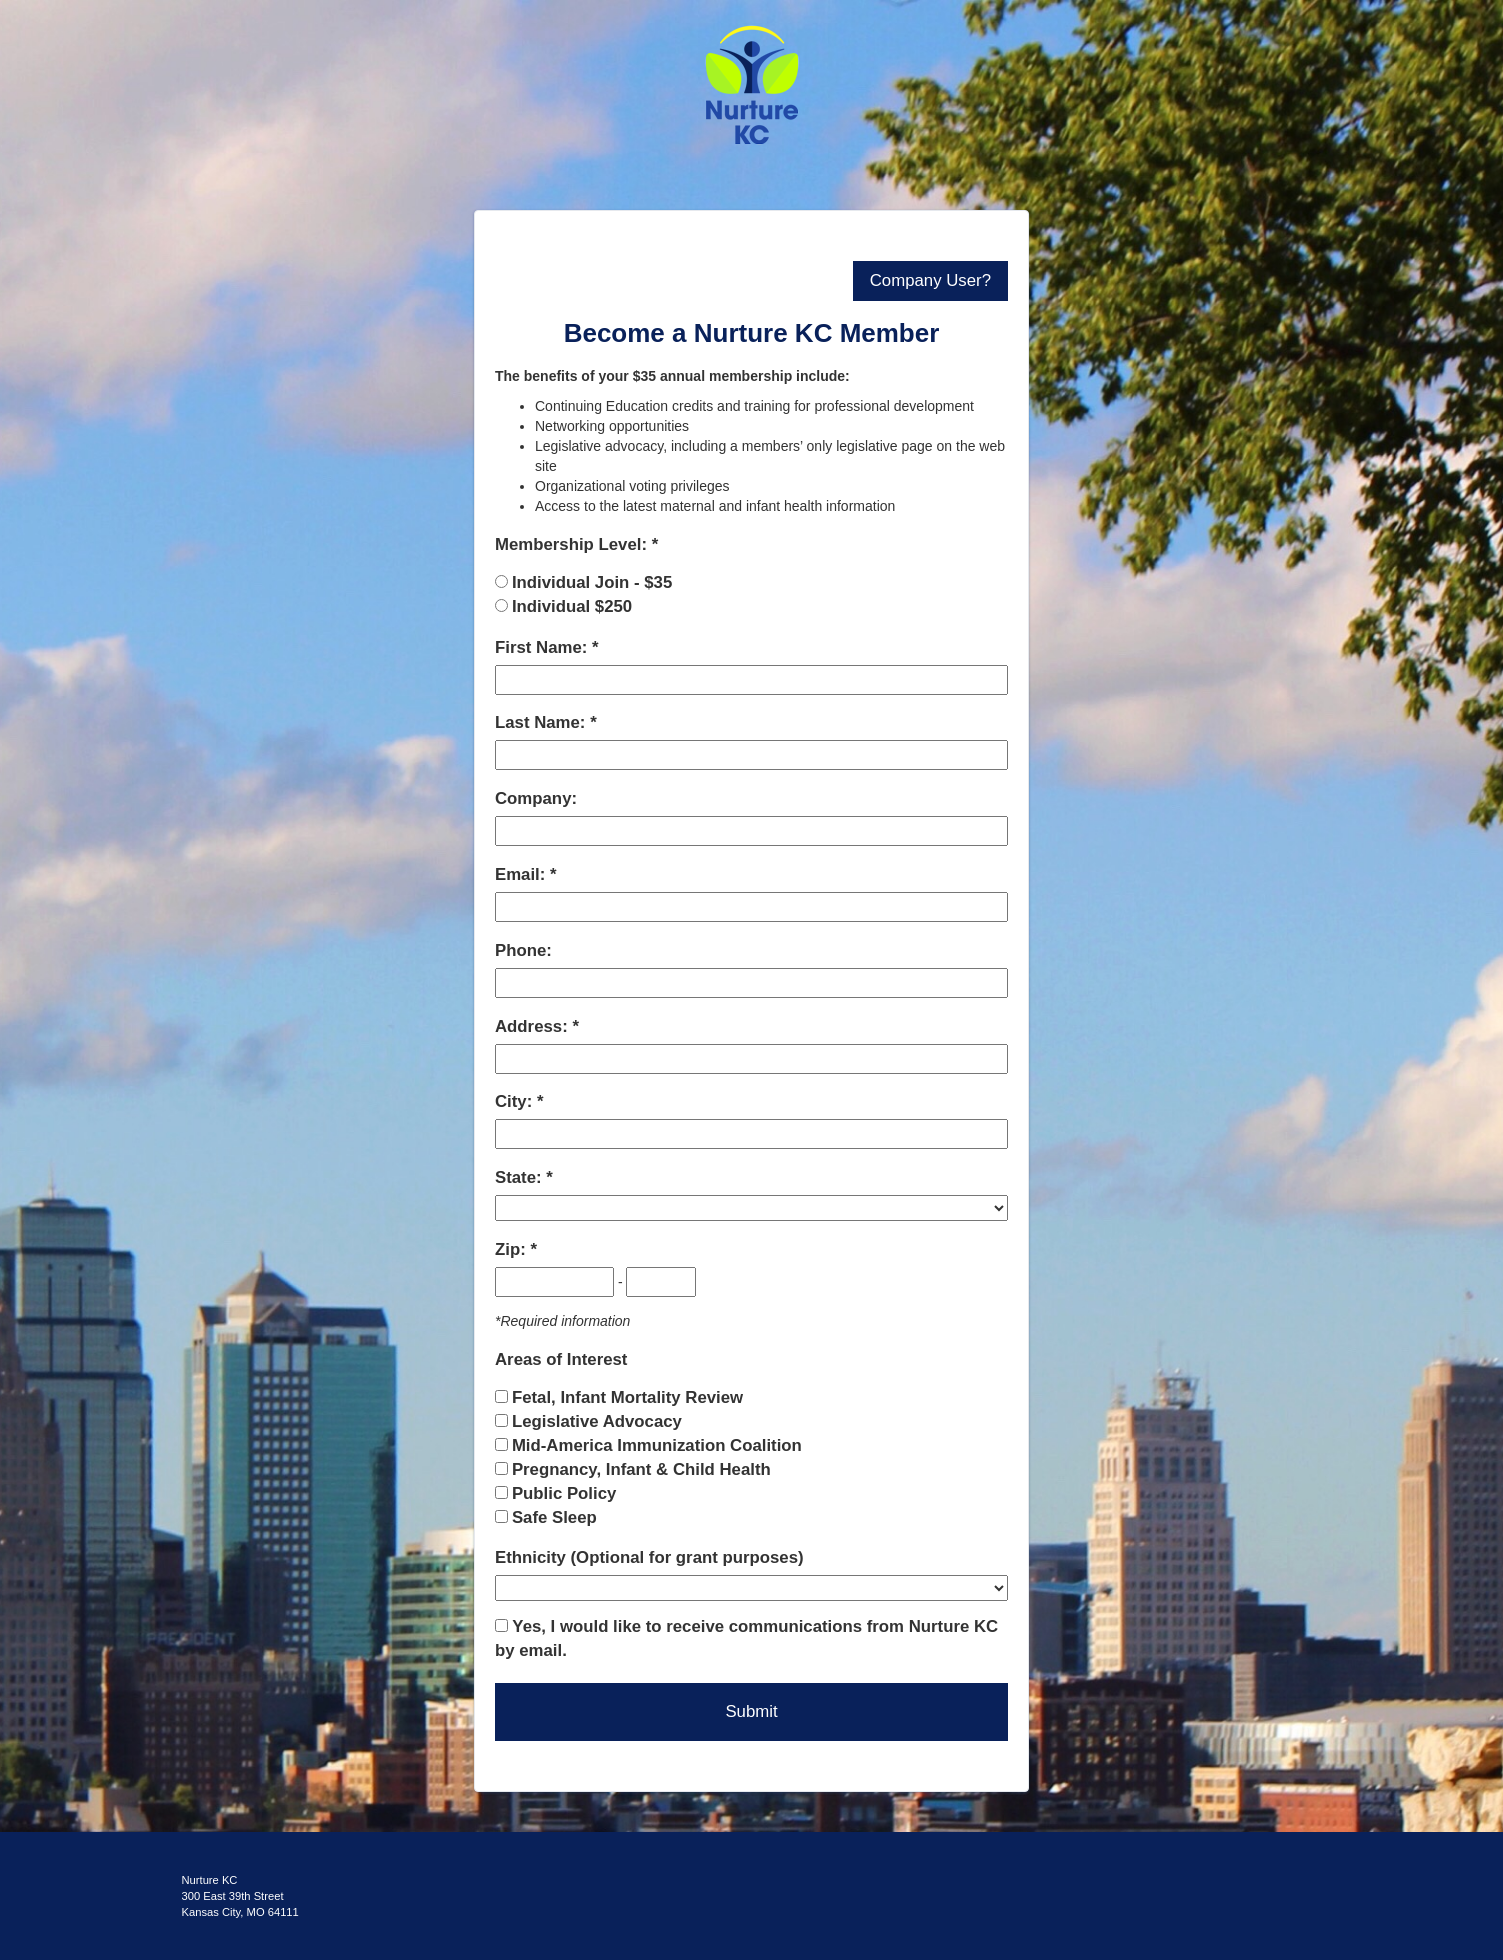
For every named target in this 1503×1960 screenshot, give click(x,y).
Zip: (512, 1249)
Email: (522, 874)
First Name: (543, 647)
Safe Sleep (554, 1517)
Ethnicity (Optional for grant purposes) (649, 1557)
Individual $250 (572, 606)
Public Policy (564, 1493)
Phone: (523, 950)
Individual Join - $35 (592, 582)
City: (516, 1101)
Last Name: (542, 722)
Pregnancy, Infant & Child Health (641, 1469)
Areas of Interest (561, 1359)
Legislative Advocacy (597, 1421)
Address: (533, 1026)
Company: (536, 798)
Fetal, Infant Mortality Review (627, 1397)
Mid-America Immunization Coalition (657, 1445)
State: (520, 1177)
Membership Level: (573, 544)
